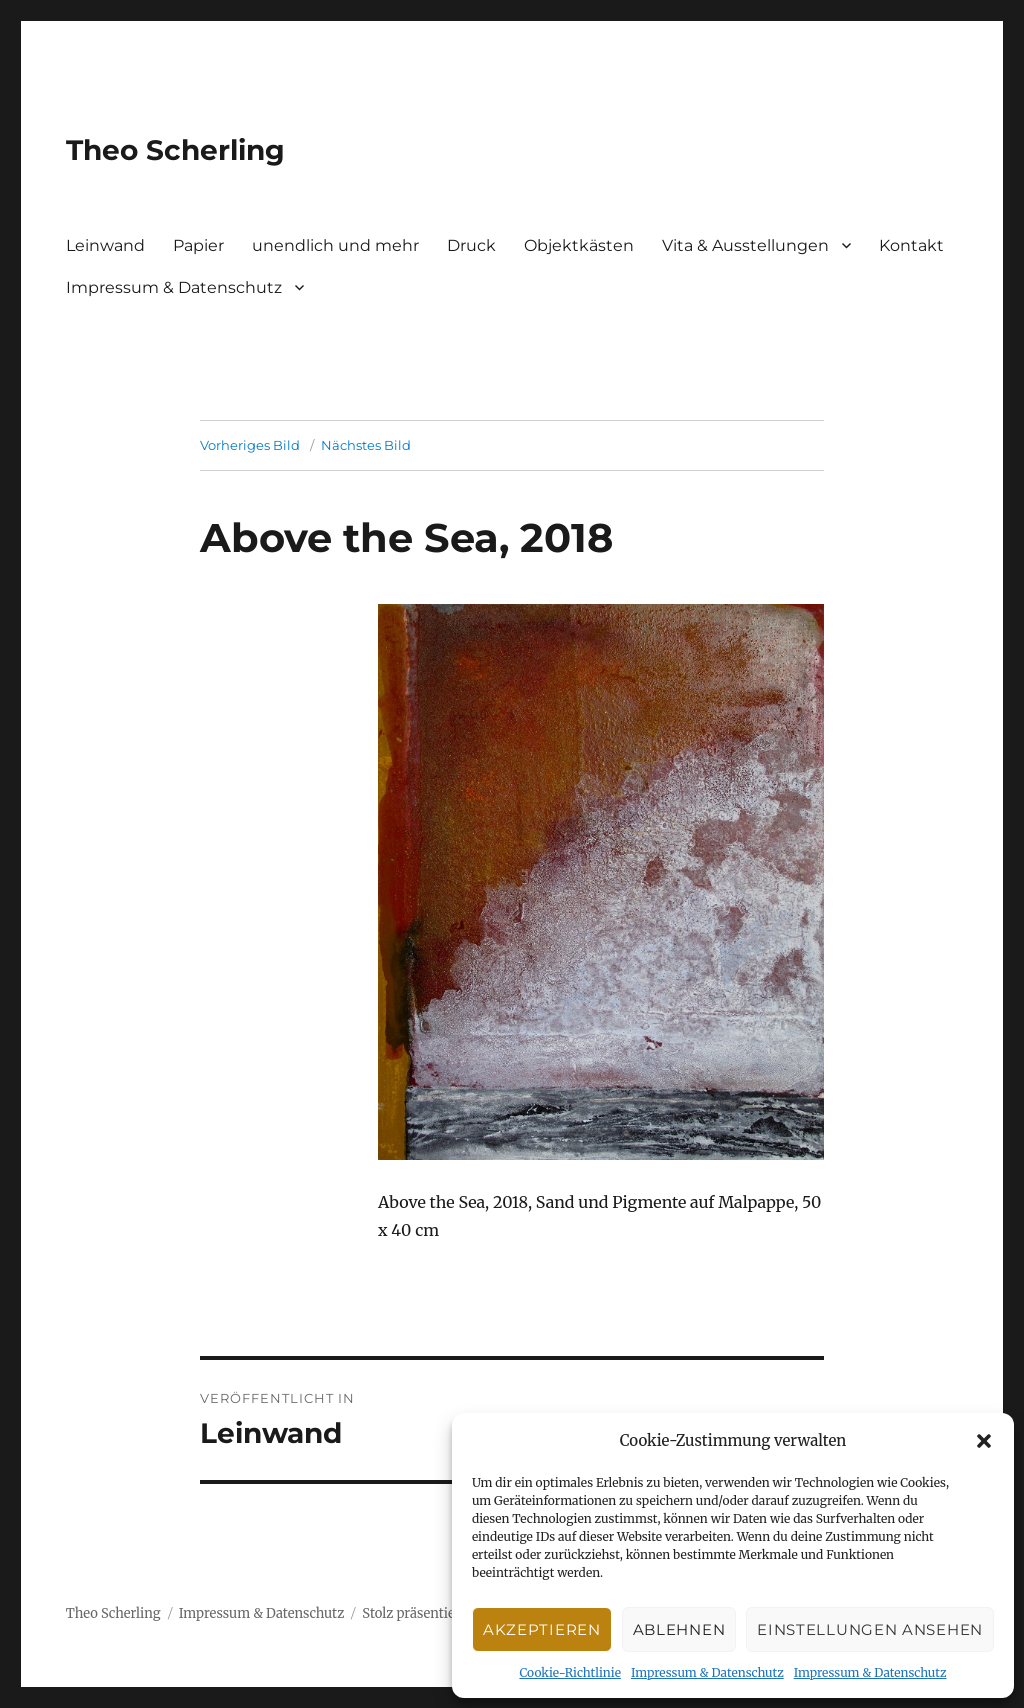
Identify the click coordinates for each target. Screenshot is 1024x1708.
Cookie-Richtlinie (569, 1672)
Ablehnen (679, 1629)
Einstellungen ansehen (870, 1629)
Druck (471, 245)
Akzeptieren (542, 1629)
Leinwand (105, 245)
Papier (198, 245)
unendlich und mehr (335, 245)
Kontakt (911, 245)
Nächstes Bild (366, 445)
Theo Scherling (175, 150)
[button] (984, 1441)
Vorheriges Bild (250, 445)
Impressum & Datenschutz (707, 1672)
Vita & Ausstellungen (745, 245)
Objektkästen (579, 245)
